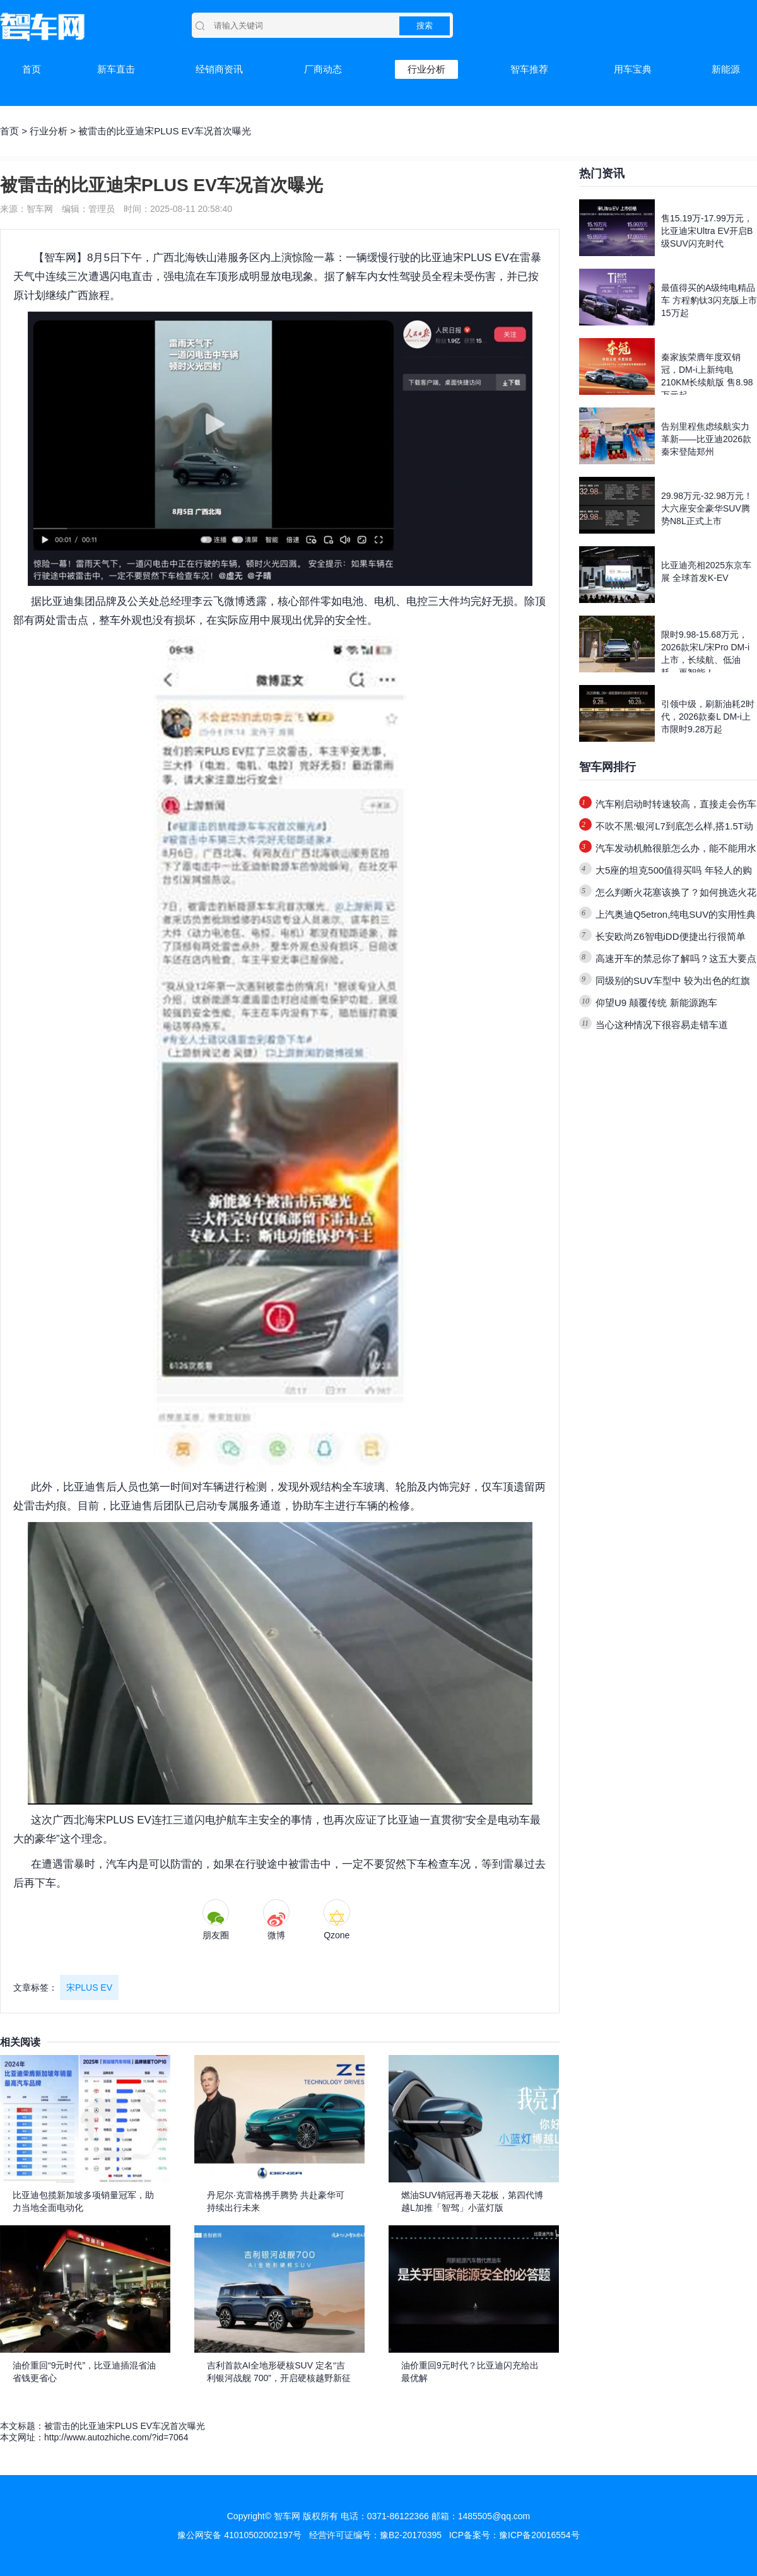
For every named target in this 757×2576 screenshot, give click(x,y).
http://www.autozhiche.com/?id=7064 (116, 2437)
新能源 (726, 69)
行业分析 (426, 69)
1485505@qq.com (494, 2516)
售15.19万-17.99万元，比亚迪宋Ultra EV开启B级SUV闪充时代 (707, 231)
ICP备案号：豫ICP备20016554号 (514, 2535)
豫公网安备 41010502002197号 (239, 2535)
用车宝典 (633, 69)
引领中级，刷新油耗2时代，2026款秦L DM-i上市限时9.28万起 (707, 716)
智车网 (60, 258)
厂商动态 (323, 69)
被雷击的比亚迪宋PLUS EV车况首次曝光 (124, 2426)
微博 (276, 1935)
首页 (31, 69)
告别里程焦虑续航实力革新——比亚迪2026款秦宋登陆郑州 (706, 439)
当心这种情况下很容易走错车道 (662, 1024)
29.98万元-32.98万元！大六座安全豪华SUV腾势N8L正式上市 (707, 508)
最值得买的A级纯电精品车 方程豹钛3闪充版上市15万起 (709, 300)
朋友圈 (215, 1935)
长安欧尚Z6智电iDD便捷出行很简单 (671, 936)
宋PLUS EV (89, 1987)
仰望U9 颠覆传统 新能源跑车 (656, 1002)
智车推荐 (529, 69)
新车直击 (116, 69)
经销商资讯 (219, 69)
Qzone (336, 1935)
